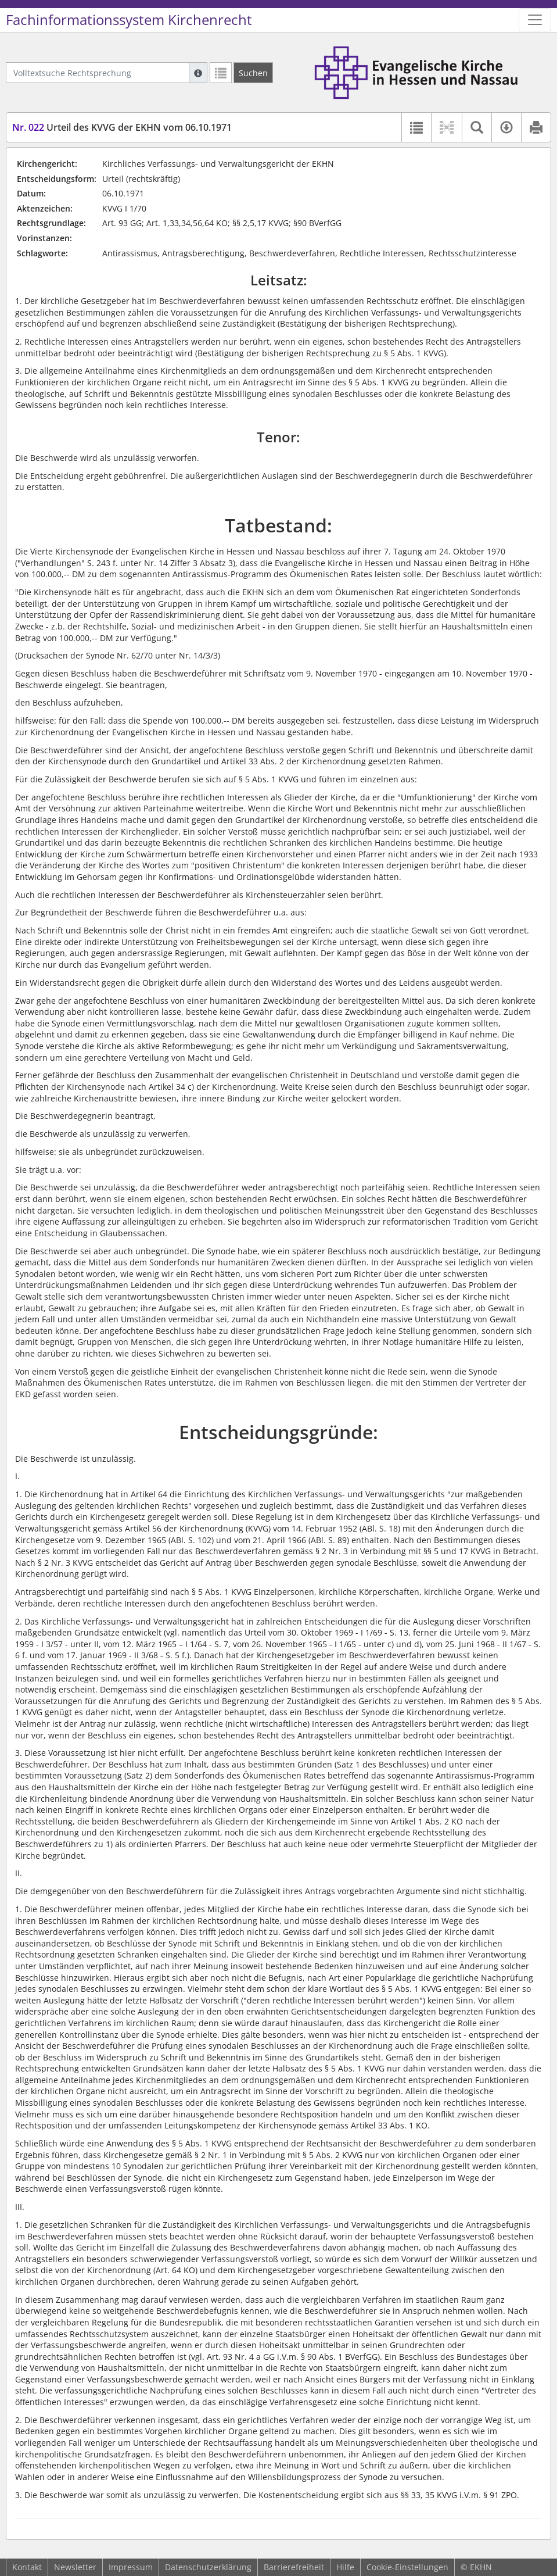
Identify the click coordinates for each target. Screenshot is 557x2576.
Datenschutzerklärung (208, 2567)
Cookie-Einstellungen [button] (407, 2567)
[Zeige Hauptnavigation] (535, 19)
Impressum (131, 2567)
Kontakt (27, 2567)
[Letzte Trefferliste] (221, 72)
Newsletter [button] (75, 2567)
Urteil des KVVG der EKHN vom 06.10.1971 (122, 127)
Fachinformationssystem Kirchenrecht (129, 19)
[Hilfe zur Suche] (198, 72)
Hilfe (345, 2567)
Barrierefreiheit (294, 2567)
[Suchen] (253, 72)
